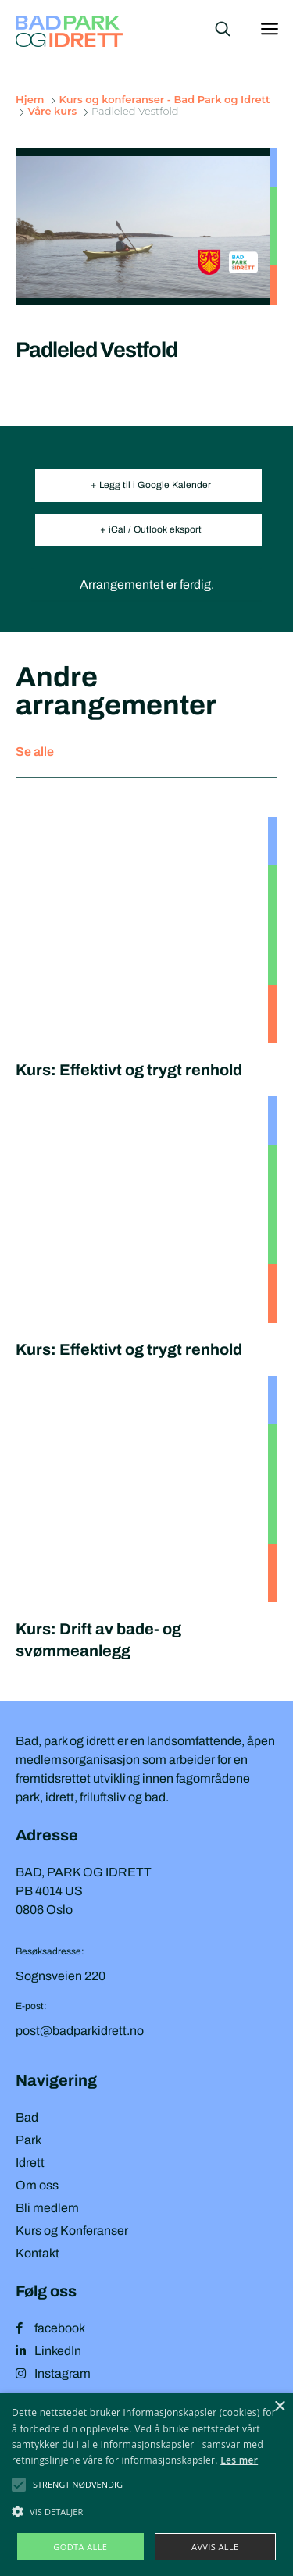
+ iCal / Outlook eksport (151, 529)
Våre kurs (52, 111)
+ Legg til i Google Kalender (151, 484)
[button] (78, 2484)
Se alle (35, 751)
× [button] (279, 2407)
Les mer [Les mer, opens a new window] (239, 2460)
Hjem (31, 99)
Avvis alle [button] (215, 2547)
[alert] (146, 2484)
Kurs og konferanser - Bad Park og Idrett (164, 99)
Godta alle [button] (80, 2547)
